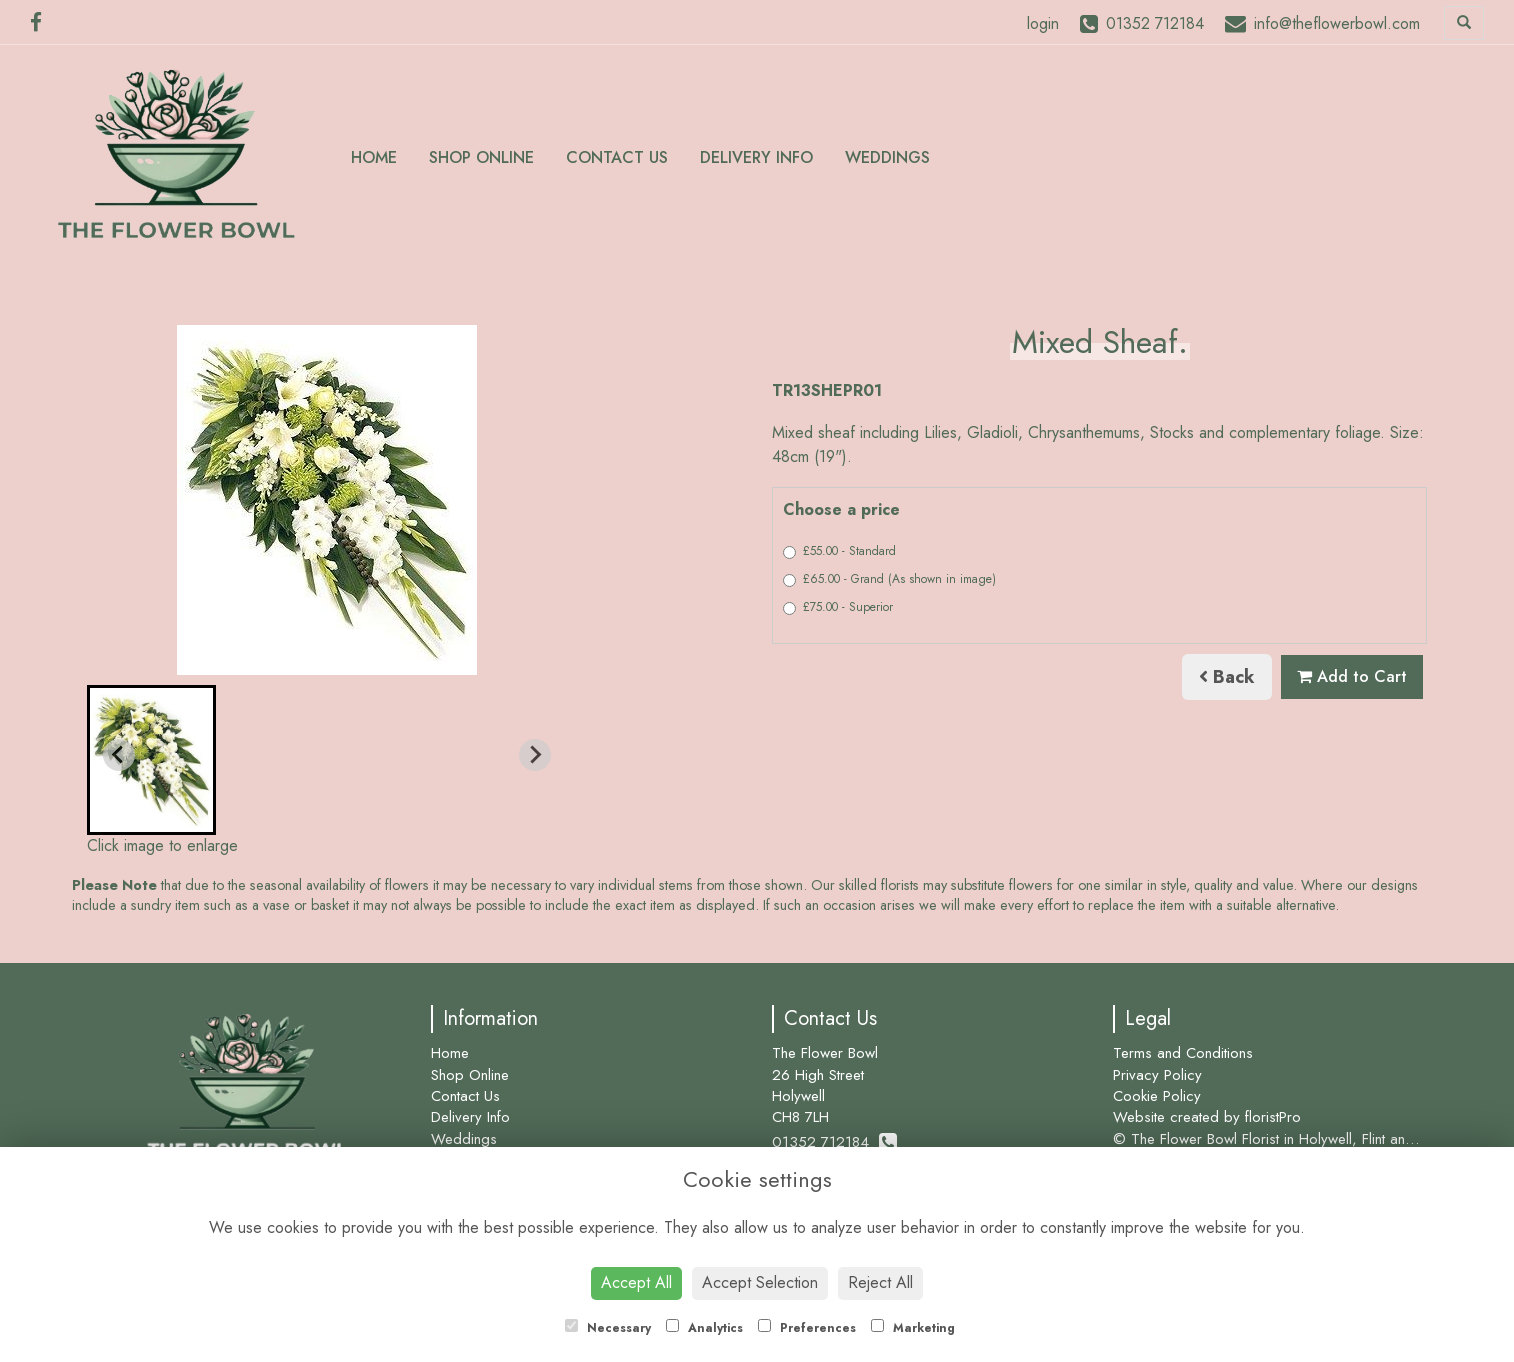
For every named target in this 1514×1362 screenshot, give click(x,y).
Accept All (636, 1282)
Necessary (608, 1328)
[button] (151, 760)
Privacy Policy (1157, 1075)
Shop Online (481, 157)
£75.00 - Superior (838, 607)
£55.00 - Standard (839, 551)
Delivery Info (756, 157)
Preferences (807, 1328)
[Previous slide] (119, 755)
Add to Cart (1352, 676)
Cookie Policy (1157, 1096)
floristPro (1273, 1117)
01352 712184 (834, 1142)
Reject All (880, 1282)
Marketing (913, 1328)
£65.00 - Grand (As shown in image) (889, 579)
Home (374, 157)
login (1043, 23)
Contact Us (617, 157)
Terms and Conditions (1183, 1053)
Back (1227, 677)
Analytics (704, 1328)
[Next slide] (535, 755)
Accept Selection (760, 1282)
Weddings (887, 157)
